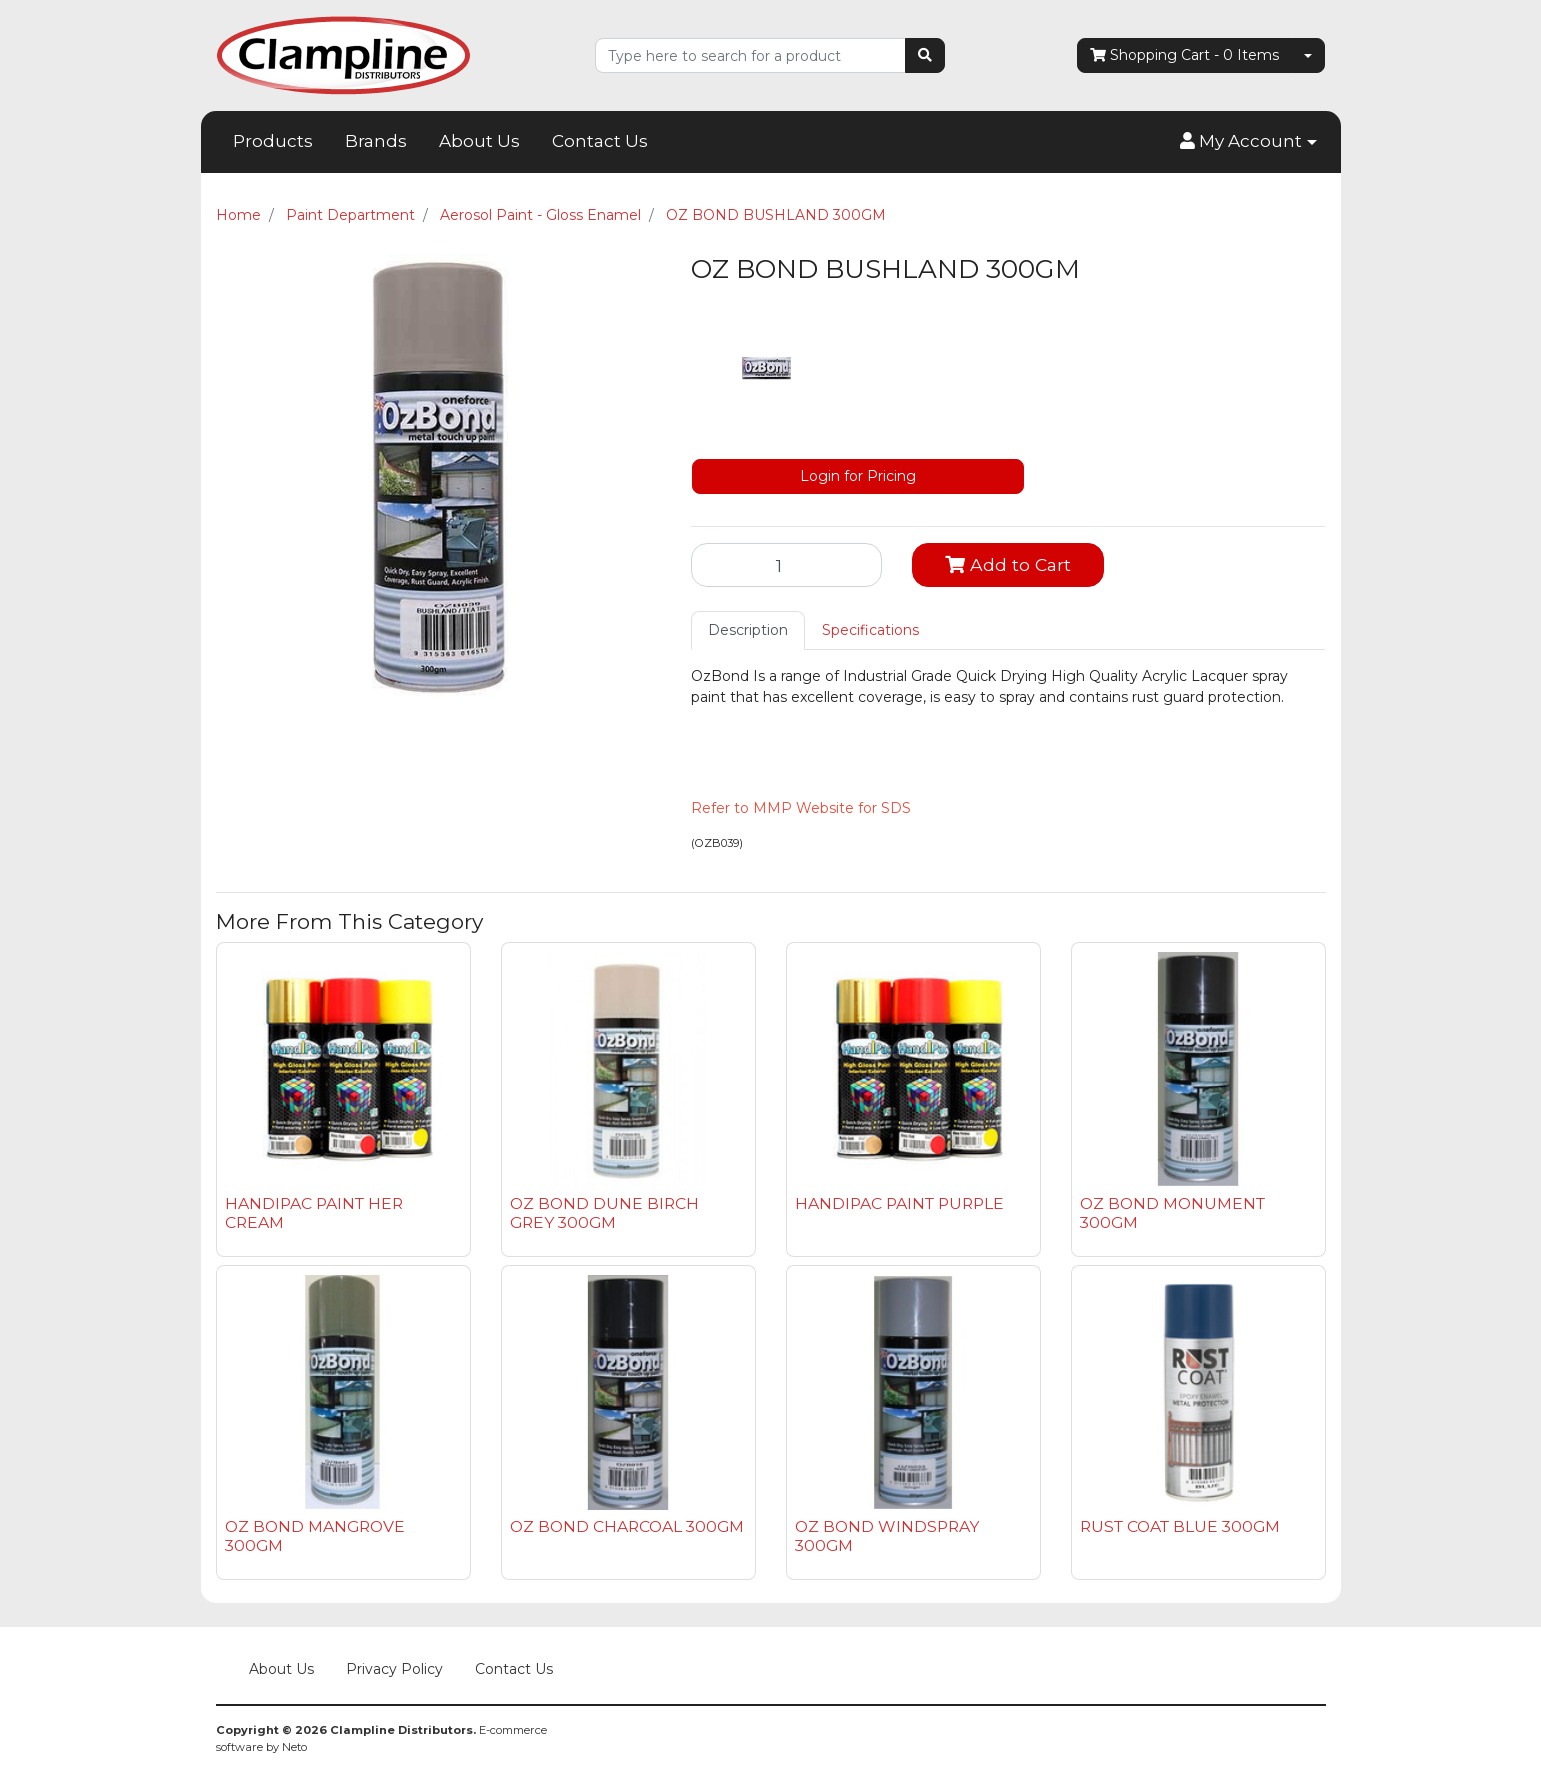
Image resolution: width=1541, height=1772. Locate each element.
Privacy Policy (394, 1669)
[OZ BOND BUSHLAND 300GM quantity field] (787, 565)
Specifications (870, 630)
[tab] (748, 630)
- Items (1184, 55)
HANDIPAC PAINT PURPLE (899, 1203)
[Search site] (925, 55)
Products (273, 141)
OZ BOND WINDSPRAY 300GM (887, 1536)
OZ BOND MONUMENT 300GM (1172, 1213)
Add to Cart (1008, 564)
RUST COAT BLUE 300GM (1180, 1526)
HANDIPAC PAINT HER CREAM (314, 1213)
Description (748, 630)
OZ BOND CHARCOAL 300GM (627, 1526)
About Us (479, 141)
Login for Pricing (858, 476)
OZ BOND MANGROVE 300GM (315, 1536)
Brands (376, 141)
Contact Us (600, 141)
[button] (1248, 142)
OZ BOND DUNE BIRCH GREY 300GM (604, 1213)
